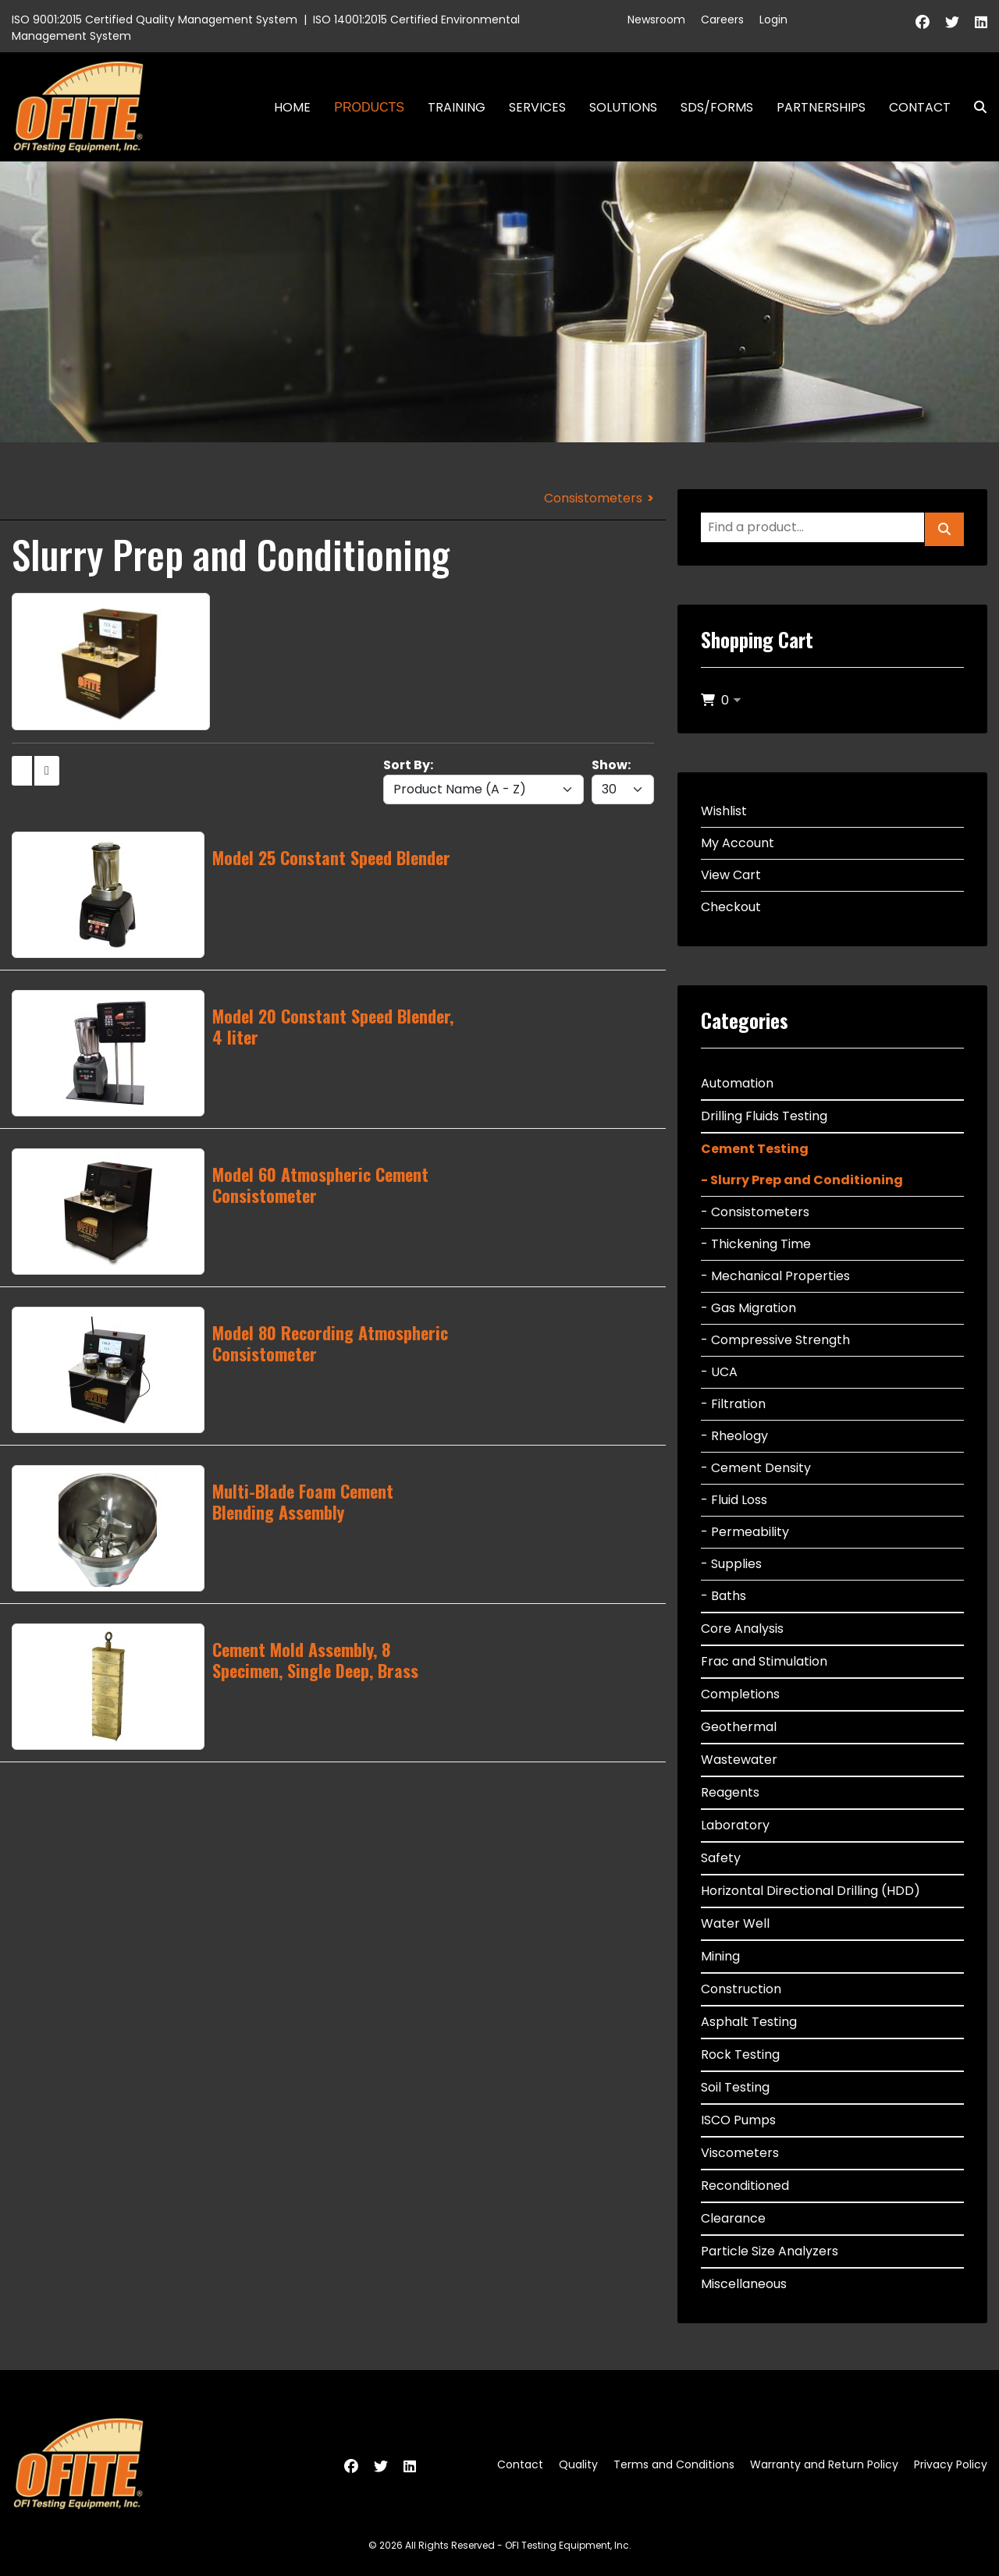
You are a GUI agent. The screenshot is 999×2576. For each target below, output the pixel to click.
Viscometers (740, 2153)
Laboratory (735, 1825)
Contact (920, 107)
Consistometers (593, 498)
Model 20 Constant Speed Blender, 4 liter (332, 1025)
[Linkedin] (981, 22)
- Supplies (731, 1564)
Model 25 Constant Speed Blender (331, 857)
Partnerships (821, 107)
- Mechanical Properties (775, 1276)
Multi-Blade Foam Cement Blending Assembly (302, 1501)
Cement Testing (755, 1149)
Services (537, 107)
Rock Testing (740, 2054)
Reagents (730, 1792)
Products (369, 107)
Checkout (731, 907)
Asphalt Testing (749, 2022)
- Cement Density (756, 1468)
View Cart (731, 875)
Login (773, 19)
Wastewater (739, 1760)
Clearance (733, 2218)
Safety (721, 1858)
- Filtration (733, 1404)
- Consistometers (755, 1212)
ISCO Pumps (738, 2120)
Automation (737, 1083)
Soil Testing (735, 2087)
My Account (737, 843)
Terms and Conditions (673, 2464)
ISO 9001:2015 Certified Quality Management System (154, 19)
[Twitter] (952, 22)
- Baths (723, 1596)
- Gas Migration (748, 1308)
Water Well (735, 1923)
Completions (740, 1694)
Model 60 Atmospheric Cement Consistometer (320, 1184)
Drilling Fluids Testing (764, 1116)
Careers (722, 19)
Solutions (623, 107)
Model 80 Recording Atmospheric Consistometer (330, 1342)
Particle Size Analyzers (769, 2251)
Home (292, 107)
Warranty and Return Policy (824, 2464)
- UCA (719, 1372)
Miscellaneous (744, 2284)
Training (456, 107)
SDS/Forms (717, 107)
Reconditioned (745, 2186)
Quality (578, 2464)
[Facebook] (922, 22)
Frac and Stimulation (764, 1661)
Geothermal (739, 1727)
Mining (720, 1956)
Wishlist (724, 811)
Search (974, 107)
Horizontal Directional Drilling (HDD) (810, 1891)
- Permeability (745, 1532)
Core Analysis (742, 1628)
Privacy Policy (950, 2464)
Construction (741, 1989)
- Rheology (734, 1436)
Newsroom (656, 19)
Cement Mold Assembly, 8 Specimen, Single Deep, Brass (315, 1659)
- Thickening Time (756, 1244)
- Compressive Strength (775, 1340)
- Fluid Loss (734, 1500)
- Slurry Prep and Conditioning (802, 1180)
